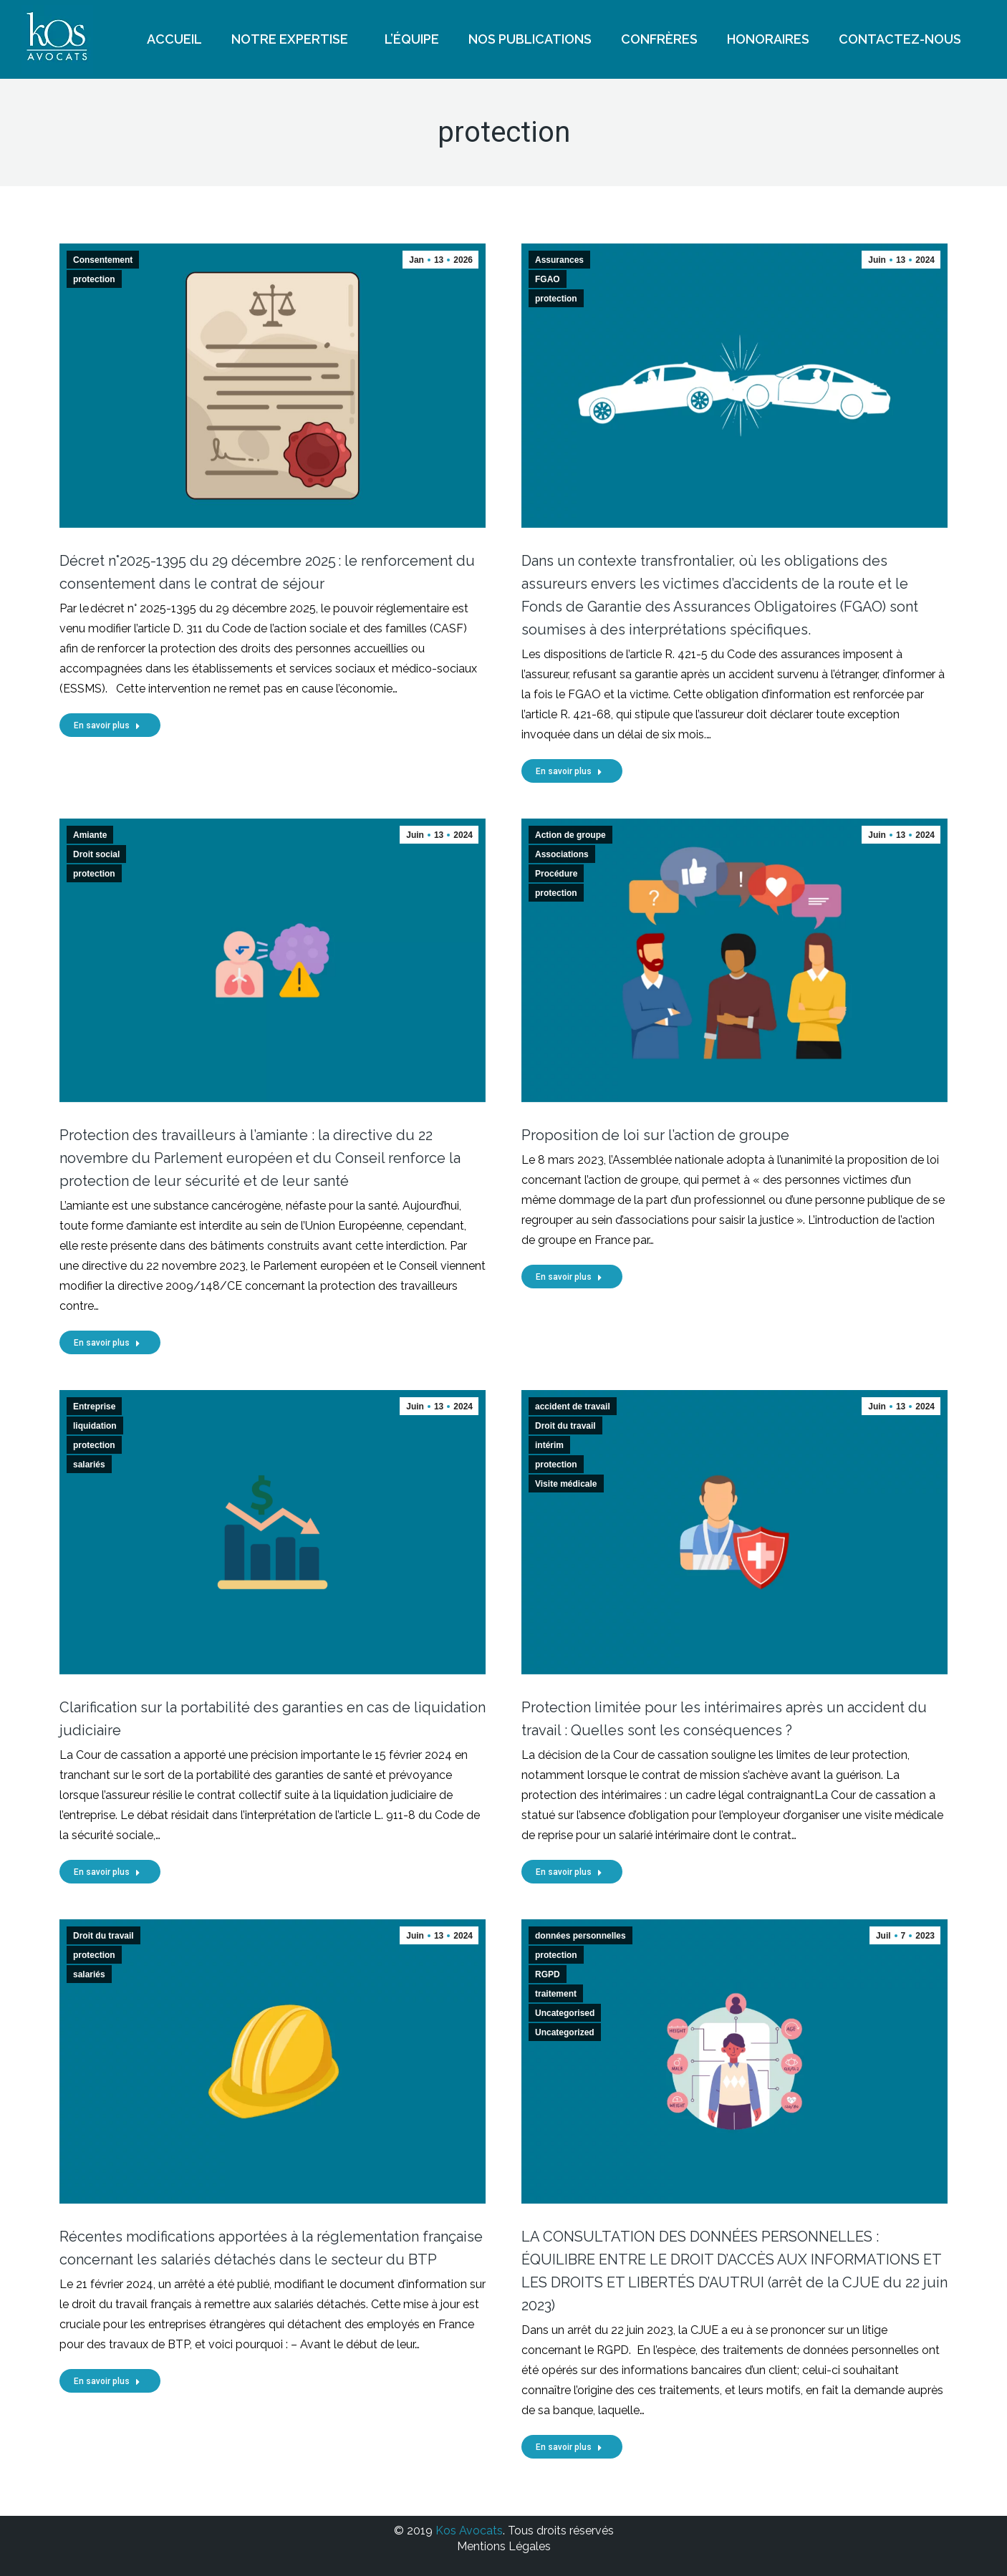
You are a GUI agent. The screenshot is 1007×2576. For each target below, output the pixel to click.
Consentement (102, 260)
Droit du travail (565, 1426)
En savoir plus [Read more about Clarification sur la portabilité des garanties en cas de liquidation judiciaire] (107, 1872)
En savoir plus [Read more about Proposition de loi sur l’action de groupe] (569, 1277)
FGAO (547, 279)
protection (94, 279)
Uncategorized (564, 2032)
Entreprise (94, 1407)
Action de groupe (570, 835)
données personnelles (580, 1936)
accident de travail (572, 1407)
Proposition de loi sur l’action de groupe (655, 1135)
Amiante (90, 835)
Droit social (96, 854)
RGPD (547, 1974)
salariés (89, 1465)
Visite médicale (566, 1484)
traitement (556, 1994)
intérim (549, 1445)
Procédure (556, 874)
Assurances (559, 260)
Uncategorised (564, 2013)
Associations (562, 854)
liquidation (95, 1426)
